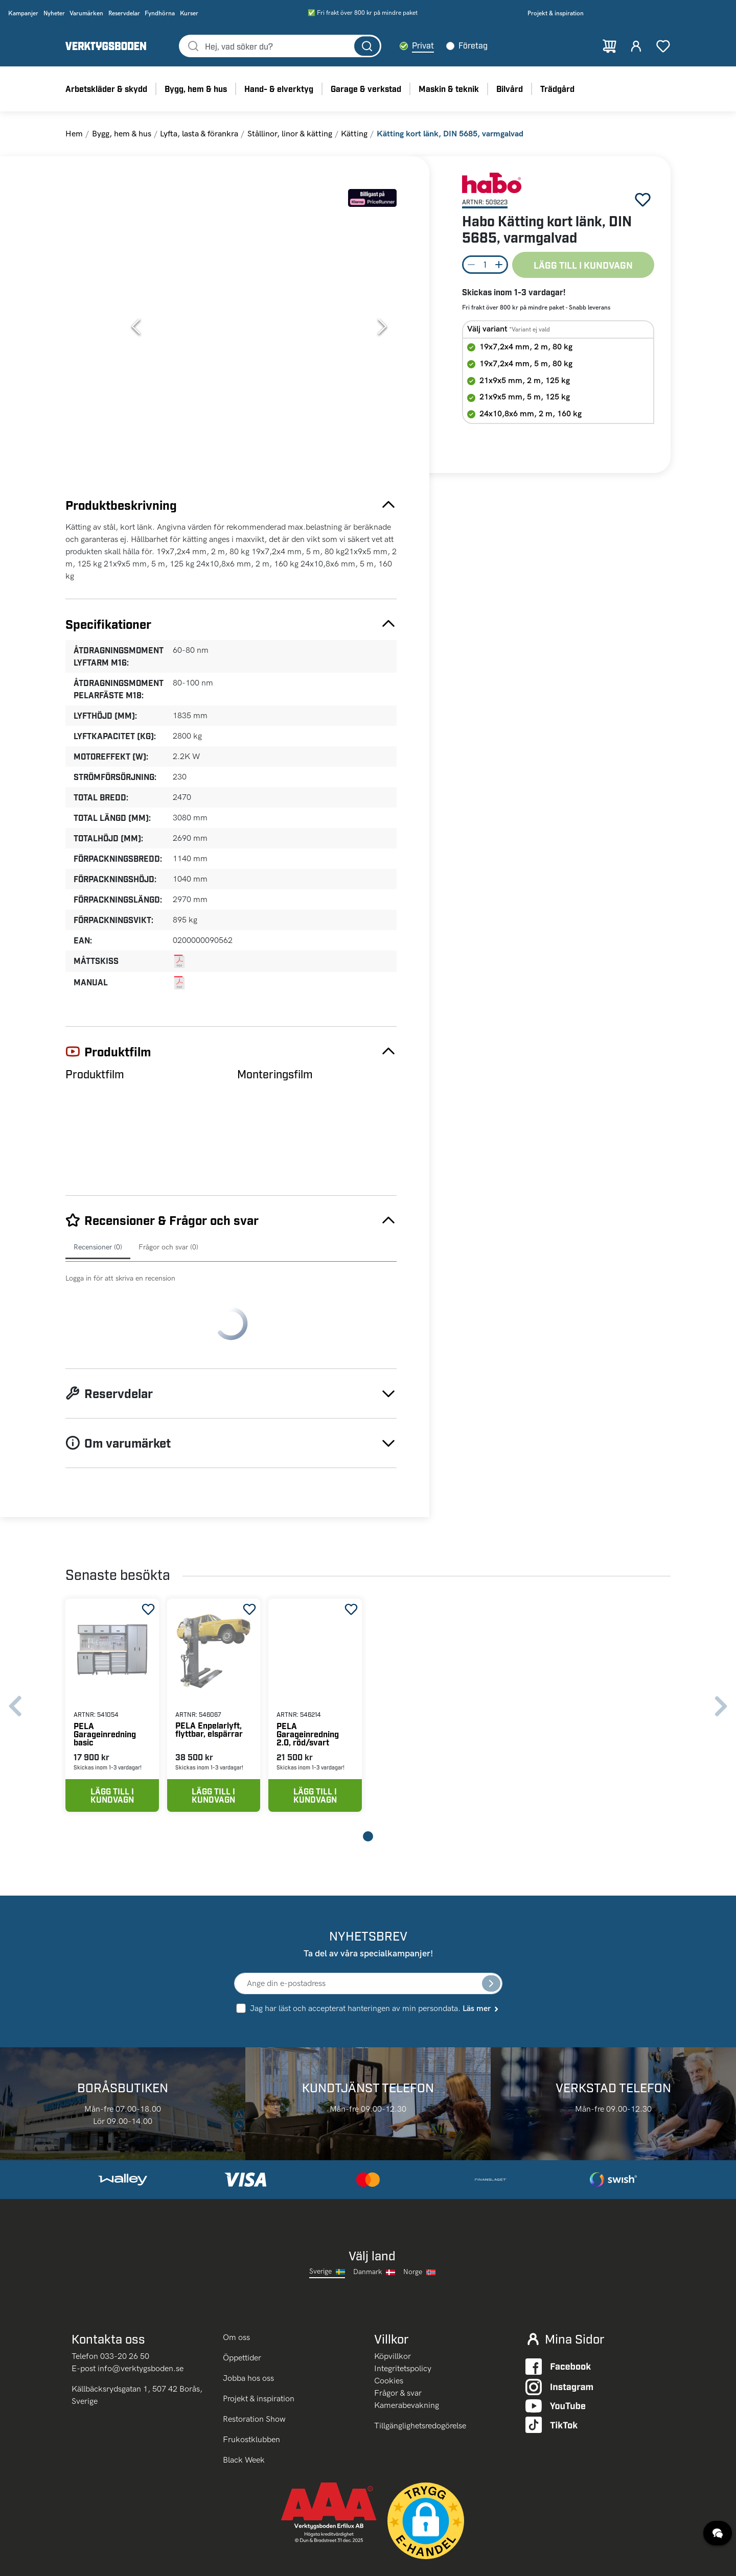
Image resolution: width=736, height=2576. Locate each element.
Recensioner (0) (98, 1247)
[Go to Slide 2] (93, 266)
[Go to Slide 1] (93, 214)
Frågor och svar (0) (168, 1247)
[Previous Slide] (136, 326)
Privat (423, 45)
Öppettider (242, 2301)
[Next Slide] (382, 326)
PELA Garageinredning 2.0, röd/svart (308, 1676)
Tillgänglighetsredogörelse (420, 2368)
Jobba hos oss (248, 2321)
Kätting (354, 133)
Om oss (237, 2280)
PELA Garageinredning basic (105, 1676)
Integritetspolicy (402, 2311)
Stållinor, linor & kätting (289, 133)
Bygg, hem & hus (121, 133)
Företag (473, 45)
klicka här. (128, 2561)
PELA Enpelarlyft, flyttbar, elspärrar (504, 601)
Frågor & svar (398, 2336)
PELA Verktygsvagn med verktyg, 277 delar (618, 606)
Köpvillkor (392, 2299)
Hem (74, 133)
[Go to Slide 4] (93, 370)
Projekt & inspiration (258, 2342)
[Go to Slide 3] (93, 318)
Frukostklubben (251, 2383)
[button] (259, 326)
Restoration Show (254, 2362)
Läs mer (481, 1951)
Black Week (244, 2403)
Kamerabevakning (406, 2348)
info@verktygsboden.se (140, 2311)
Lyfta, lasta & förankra (199, 133)
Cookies (388, 2323)
